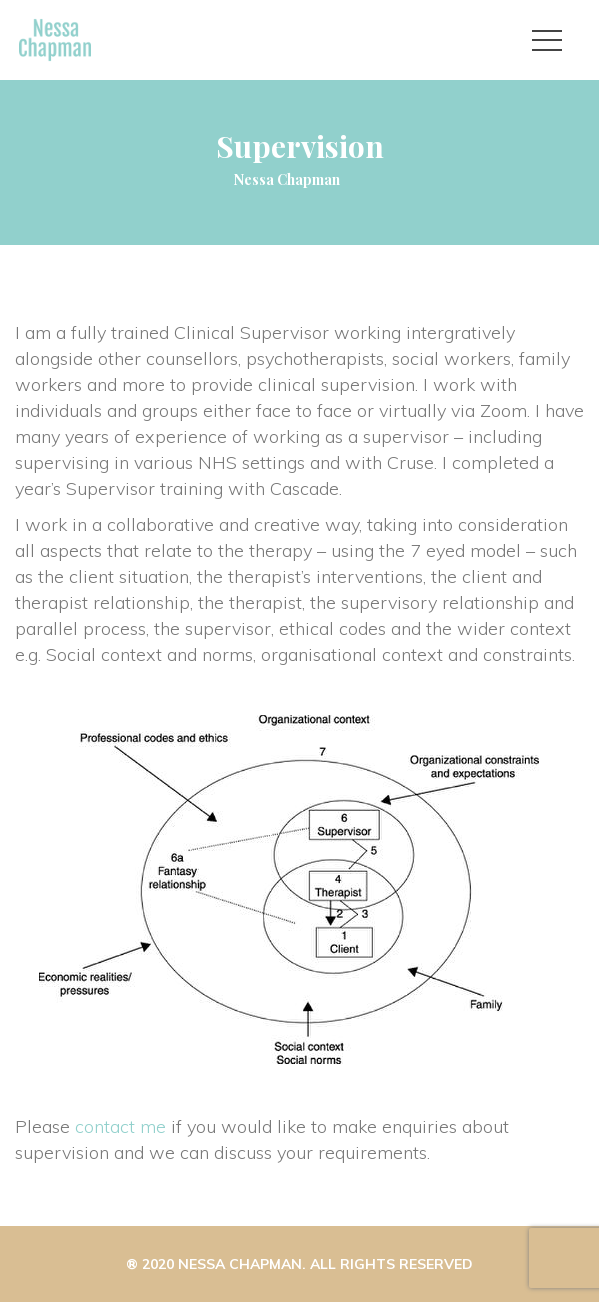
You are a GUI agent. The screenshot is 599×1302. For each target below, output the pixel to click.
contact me (120, 1126)
